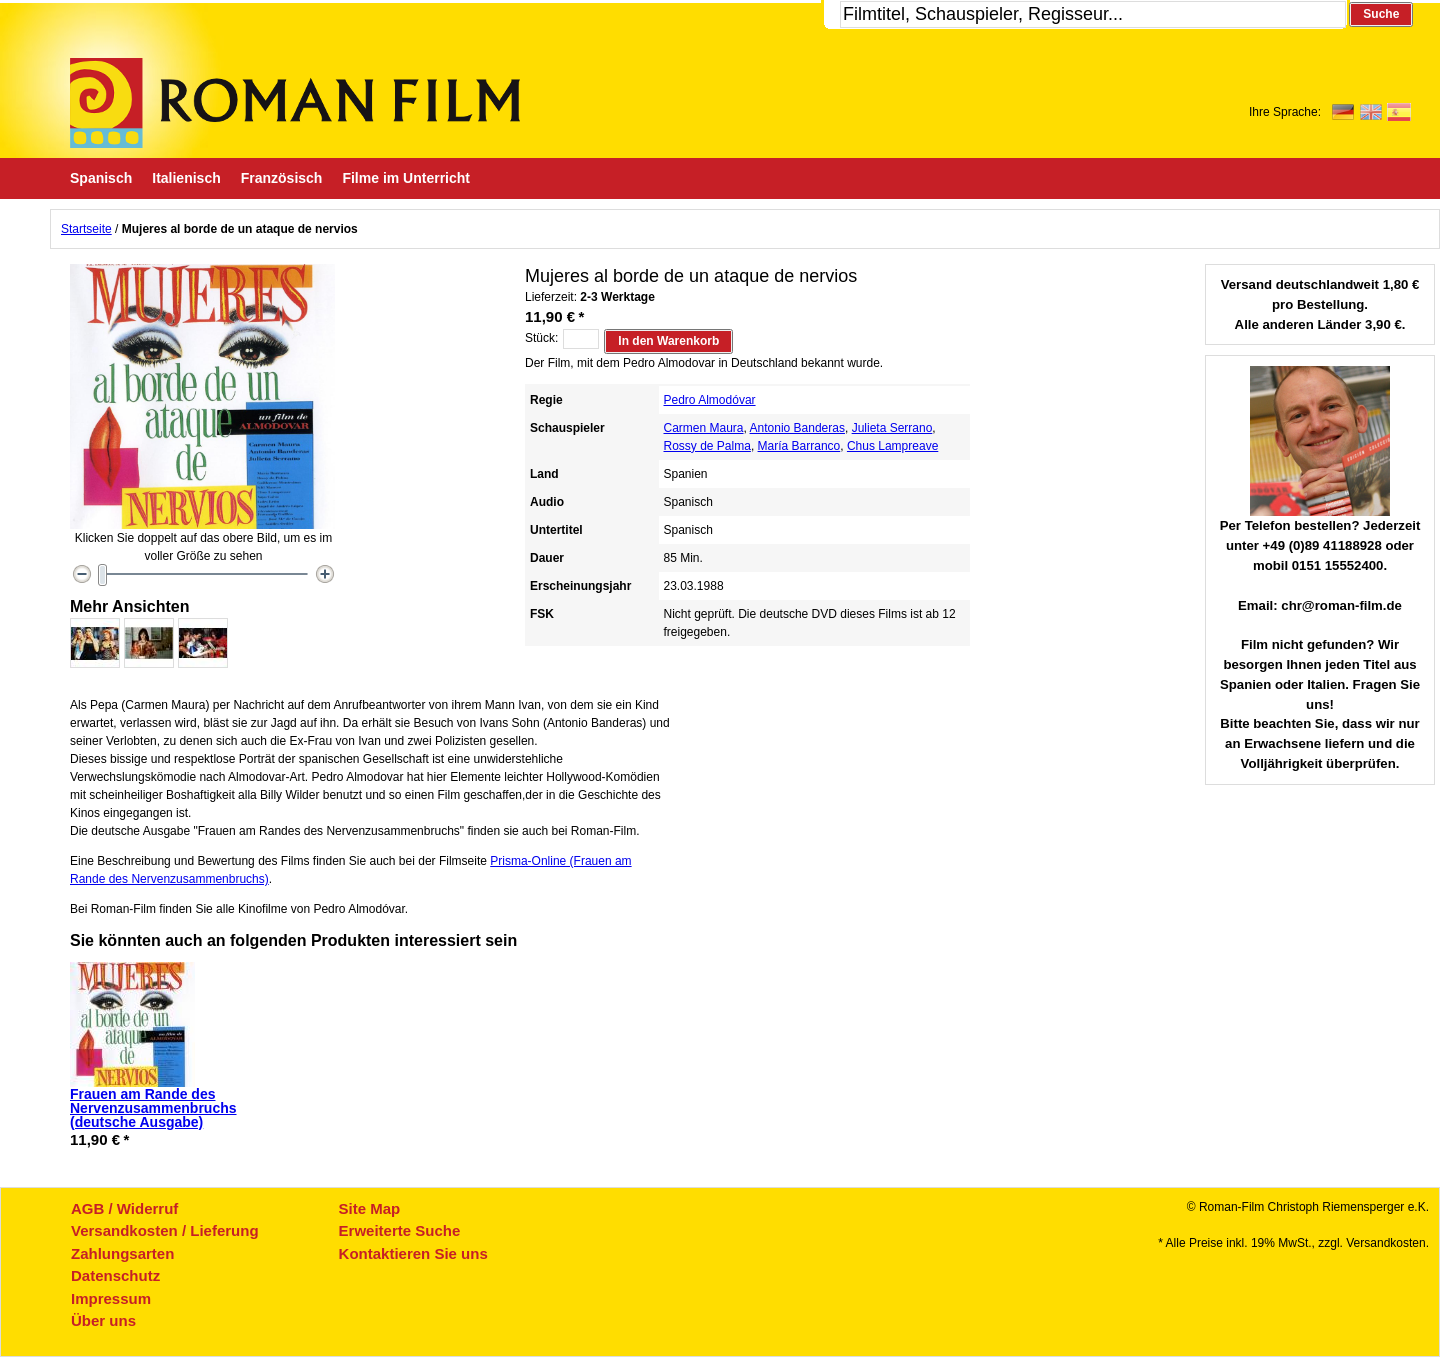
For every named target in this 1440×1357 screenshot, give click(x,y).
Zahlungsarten (122, 1253)
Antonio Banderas (797, 428)
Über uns (103, 1320)
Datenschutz (115, 1275)
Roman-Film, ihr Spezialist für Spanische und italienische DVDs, (295, 103)
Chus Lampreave (892, 446)
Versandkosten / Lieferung (165, 1230)
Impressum (111, 1298)
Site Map (370, 1208)
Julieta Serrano (892, 428)
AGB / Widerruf (124, 1208)
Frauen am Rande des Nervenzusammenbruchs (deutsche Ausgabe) (153, 1108)
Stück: (541, 338)
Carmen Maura (704, 428)
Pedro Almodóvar (710, 400)
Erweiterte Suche (400, 1230)
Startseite (86, 229)
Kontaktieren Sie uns (413, 1253)
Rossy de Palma (707, 446)
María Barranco (799, 446)
